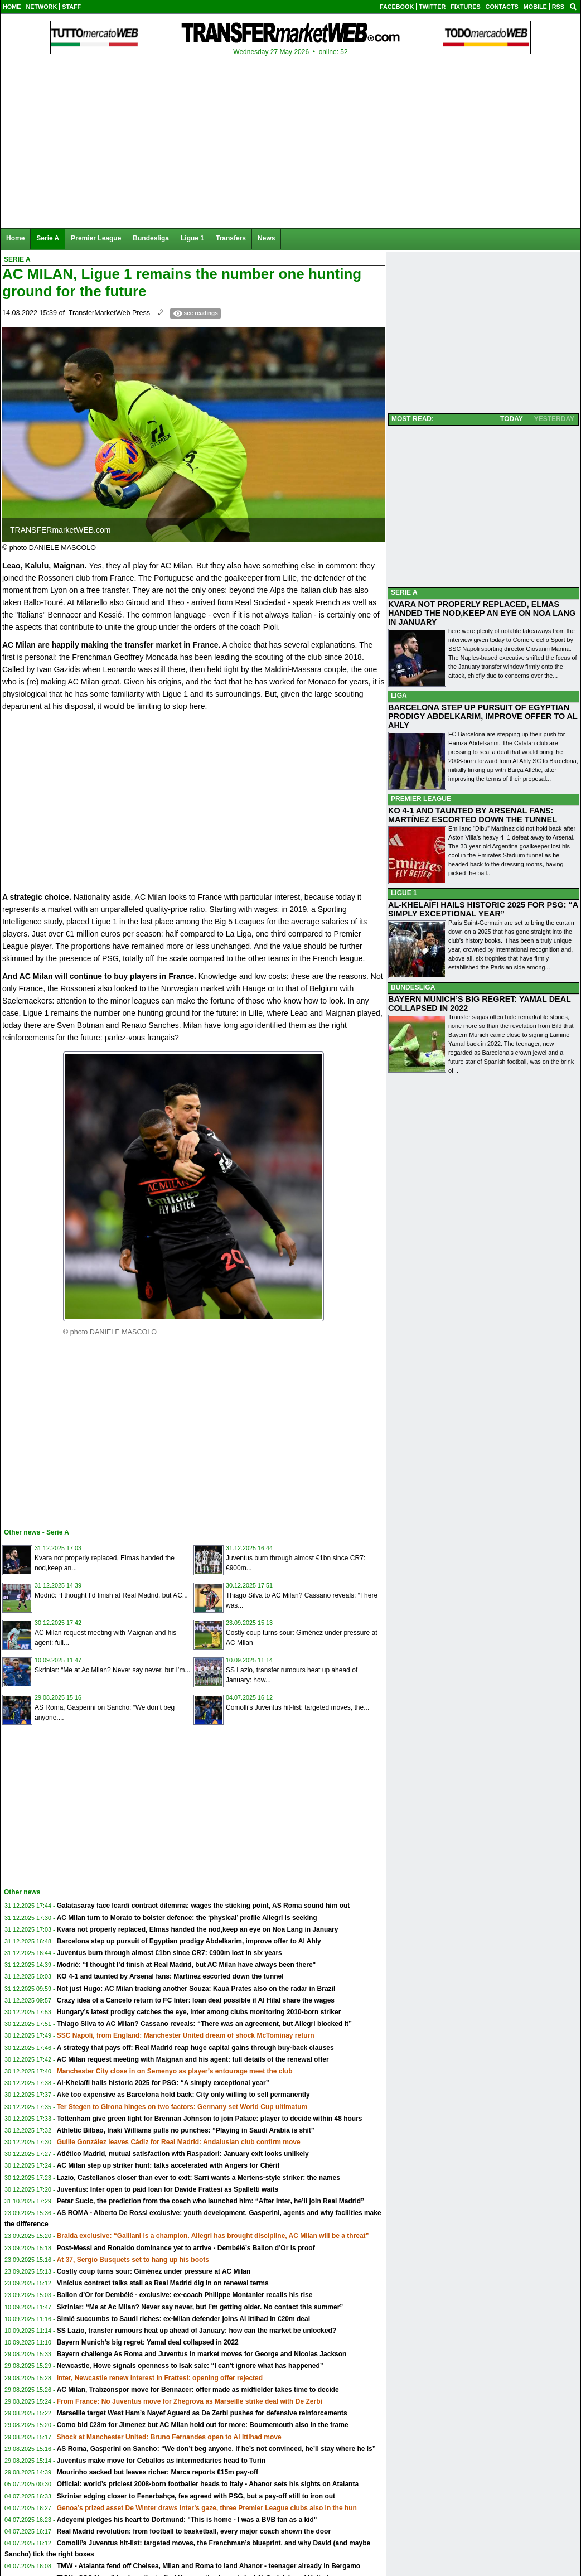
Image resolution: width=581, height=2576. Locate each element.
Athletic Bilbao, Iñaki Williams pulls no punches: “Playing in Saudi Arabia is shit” (185, 2130)
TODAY (511, 419)
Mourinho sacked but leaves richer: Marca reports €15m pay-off (157, 2472)
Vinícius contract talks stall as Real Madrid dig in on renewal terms (163, 2283)
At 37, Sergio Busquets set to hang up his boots (133, 2260)
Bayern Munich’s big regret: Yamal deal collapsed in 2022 (148, 2342)
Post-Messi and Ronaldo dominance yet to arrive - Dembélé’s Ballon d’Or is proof (186, 2248)
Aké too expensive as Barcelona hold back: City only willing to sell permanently (183, 2095)
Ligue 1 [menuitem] (192, 238)
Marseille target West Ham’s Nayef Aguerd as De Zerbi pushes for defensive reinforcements (202, 2413)
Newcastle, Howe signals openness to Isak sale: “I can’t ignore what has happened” (190, 2366)
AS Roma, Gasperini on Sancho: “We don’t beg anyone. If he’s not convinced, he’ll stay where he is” (216, 2449)
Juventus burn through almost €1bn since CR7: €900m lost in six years (169, 1953)
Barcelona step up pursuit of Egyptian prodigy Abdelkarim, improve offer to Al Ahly (189, 1941)
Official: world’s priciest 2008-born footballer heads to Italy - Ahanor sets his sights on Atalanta (208, 2484)
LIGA (399, 696)
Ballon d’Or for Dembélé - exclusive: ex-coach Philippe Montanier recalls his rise (185, 2295)
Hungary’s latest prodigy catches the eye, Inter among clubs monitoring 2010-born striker (199, 2012)
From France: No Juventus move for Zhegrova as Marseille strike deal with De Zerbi (189, 2401)
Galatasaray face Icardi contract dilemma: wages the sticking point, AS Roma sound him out (203, 1905)
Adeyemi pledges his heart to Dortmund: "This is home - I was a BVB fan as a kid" (187, 2520)
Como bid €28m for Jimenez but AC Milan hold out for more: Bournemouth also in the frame (202, 2425)
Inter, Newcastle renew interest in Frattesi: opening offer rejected (160, 2378)
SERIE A (404, 592)
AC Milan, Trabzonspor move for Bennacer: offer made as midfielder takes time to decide (198, 2390)
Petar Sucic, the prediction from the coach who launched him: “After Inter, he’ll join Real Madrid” (210, 2201)
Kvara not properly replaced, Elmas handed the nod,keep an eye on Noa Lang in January (197, 1929)
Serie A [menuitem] (47, 238)
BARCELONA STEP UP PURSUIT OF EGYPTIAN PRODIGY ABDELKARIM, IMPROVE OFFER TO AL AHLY (483, 716)
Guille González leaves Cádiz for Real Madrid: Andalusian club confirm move (179, 2142)
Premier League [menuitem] (96, 238)
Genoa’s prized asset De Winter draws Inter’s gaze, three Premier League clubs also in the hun (207, 2508)
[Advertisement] (86, 1436)
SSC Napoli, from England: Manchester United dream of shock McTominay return (185, 2035)
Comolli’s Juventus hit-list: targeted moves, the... (297, 1707)
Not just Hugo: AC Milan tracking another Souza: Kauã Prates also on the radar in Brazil (196, 1989)
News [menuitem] (266, 238)
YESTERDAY (554, 419)
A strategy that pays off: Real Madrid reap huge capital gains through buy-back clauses (195, 2048)
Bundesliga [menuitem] (151, 238)
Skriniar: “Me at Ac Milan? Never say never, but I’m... (112, 1670)
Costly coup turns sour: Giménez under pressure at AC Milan (154, 2271)
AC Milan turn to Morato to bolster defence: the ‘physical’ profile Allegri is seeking (187, 1918)
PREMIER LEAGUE (421, 799)
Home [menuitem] (15, 238)
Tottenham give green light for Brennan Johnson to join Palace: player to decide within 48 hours (209, 2118)
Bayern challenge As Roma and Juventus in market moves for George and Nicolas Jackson (202, 2354)
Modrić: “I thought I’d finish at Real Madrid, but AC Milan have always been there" (186, 1965)
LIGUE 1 (404, 893)
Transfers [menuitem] (231, 238)
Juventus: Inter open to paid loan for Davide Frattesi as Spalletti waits (167, 2189)
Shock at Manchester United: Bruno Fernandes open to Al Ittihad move (169, 2437)
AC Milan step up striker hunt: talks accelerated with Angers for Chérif (168, 2165)
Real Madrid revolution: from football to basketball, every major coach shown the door (194, 2531)
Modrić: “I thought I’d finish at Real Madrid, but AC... (111, 1595)
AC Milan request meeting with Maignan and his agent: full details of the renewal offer (193, 2059)
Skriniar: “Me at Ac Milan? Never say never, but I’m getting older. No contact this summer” (200, 2307)
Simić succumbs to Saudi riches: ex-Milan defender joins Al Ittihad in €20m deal (183, 2319)
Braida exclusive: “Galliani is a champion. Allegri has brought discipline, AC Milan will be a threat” (213, 2236)
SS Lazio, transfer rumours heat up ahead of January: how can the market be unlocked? (196, 2330)
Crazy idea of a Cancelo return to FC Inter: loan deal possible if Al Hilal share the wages (196, 2000)
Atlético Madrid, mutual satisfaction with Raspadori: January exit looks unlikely (183, 2154)
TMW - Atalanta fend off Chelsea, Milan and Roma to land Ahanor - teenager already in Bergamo (209, 2566)
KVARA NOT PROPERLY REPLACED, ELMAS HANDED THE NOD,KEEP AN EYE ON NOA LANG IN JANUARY (481, 613)
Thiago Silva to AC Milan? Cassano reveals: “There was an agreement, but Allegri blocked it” (204, 2024)
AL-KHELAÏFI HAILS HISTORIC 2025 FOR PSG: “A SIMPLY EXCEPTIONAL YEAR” (483, 909)
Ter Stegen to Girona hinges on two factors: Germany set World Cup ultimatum (182, 2107)
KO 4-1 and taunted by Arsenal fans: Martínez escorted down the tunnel (170, 1976)
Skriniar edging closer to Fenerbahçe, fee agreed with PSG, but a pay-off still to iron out (196, 2496)
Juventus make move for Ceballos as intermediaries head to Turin (161, 2460)
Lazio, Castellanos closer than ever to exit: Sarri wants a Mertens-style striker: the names (198, 2178)
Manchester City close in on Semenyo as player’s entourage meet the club (175, 2071)
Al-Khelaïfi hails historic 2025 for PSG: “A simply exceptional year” (163, 2083)
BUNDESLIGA (413, 987)
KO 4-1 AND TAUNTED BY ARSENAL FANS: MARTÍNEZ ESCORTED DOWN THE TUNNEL (472, 815)
